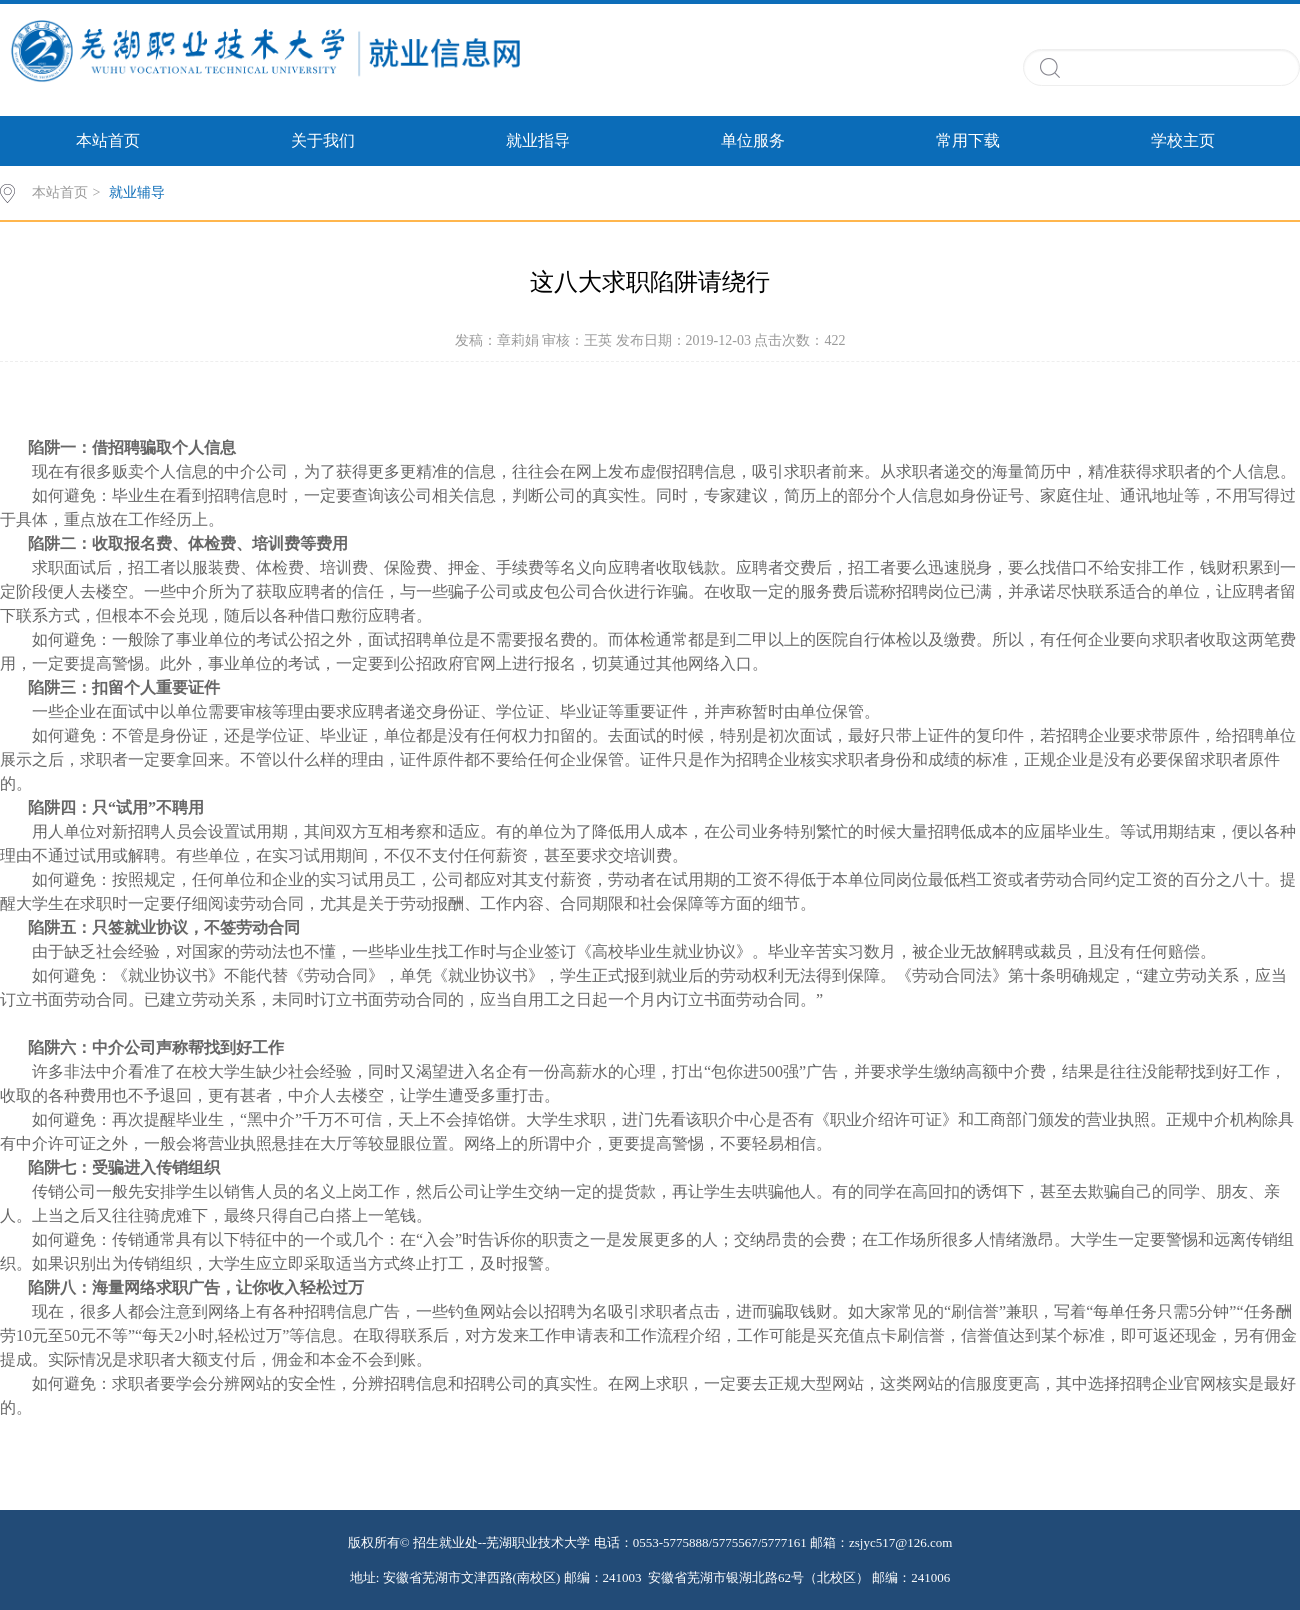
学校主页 (1183, 140)
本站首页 (108, 140)
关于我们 (323, 140)
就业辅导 (137, 192)
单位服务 (753, 140)
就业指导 (538, 140)
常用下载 (968, 140)
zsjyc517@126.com (900, 1542)
